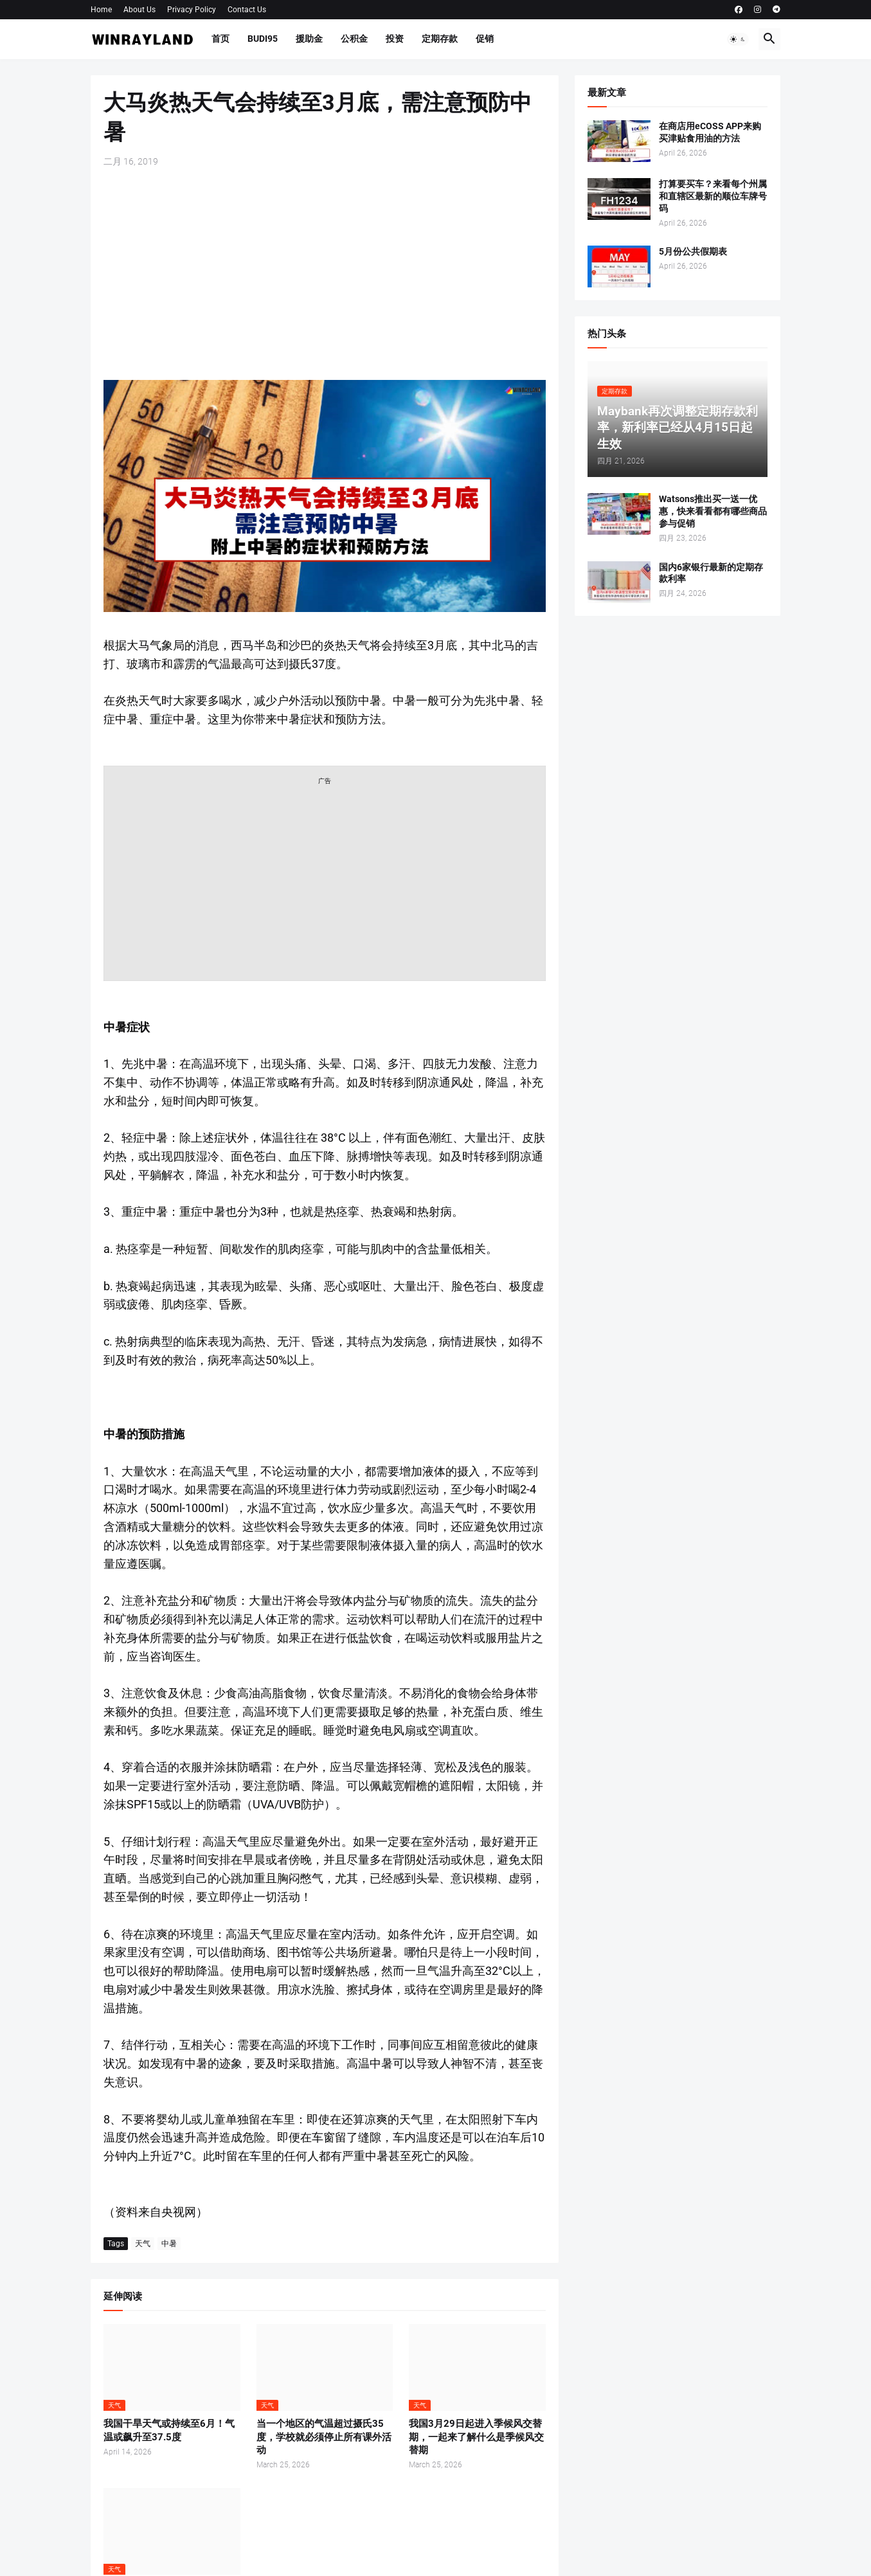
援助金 (309, 38)
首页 (220, 38)
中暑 (169, 2243)
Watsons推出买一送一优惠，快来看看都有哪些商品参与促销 (713, 511)
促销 (485, 38)
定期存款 (440, 38)
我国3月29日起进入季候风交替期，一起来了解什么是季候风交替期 (476, 2437)
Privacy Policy (191, 9)
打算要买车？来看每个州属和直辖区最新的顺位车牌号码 (713, 196)
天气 (142, 2243)
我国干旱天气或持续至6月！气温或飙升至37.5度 (169, 2430)
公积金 (354, 38)
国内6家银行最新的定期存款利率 (711, 573)
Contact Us (247, 9)
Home (101, 9)
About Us (139, 9)
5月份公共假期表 (693, 251)
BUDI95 (262, 38)
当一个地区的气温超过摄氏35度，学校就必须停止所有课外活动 (323, 2437)
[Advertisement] (324, 274)
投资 (395, 38)
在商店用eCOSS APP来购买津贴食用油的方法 (710, 132)
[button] (738, 39)
